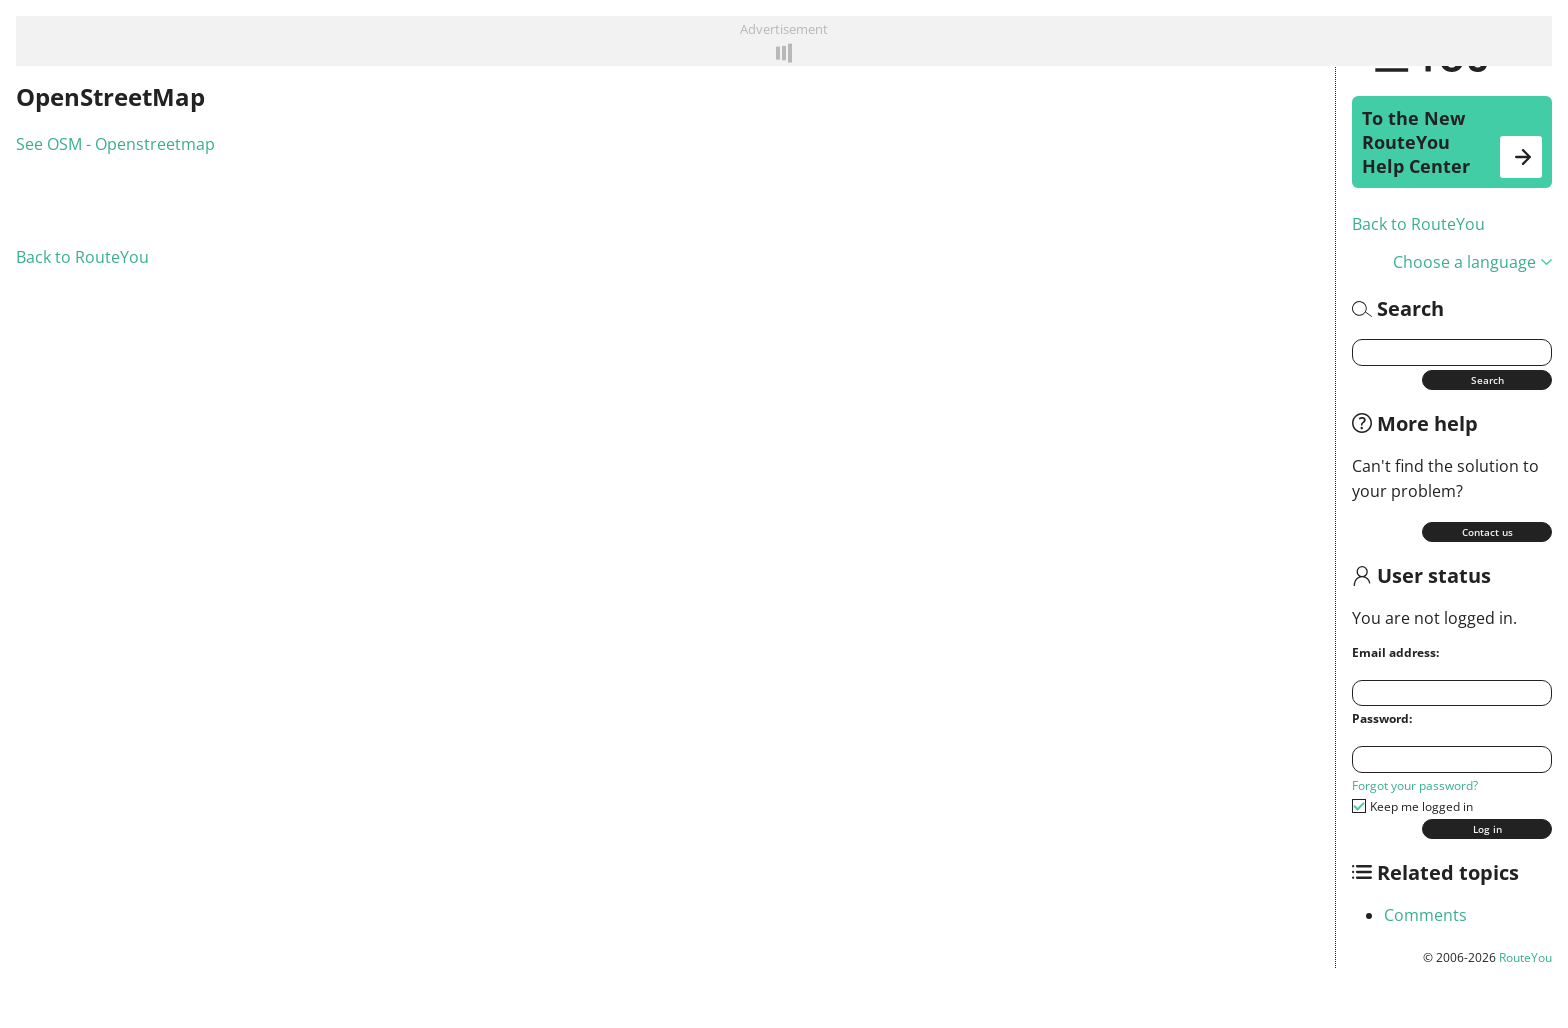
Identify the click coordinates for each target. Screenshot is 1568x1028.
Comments (1425, 915)
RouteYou (1525, 957)
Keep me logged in (1421, 806)
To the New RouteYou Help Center (1452, 142)
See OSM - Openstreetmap (115, 144)
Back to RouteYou (1418, 224)
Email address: (1395, 652)
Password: (1382, 718)
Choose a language (1472, 262)
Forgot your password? (1415, 785)
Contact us (1487, 532)
